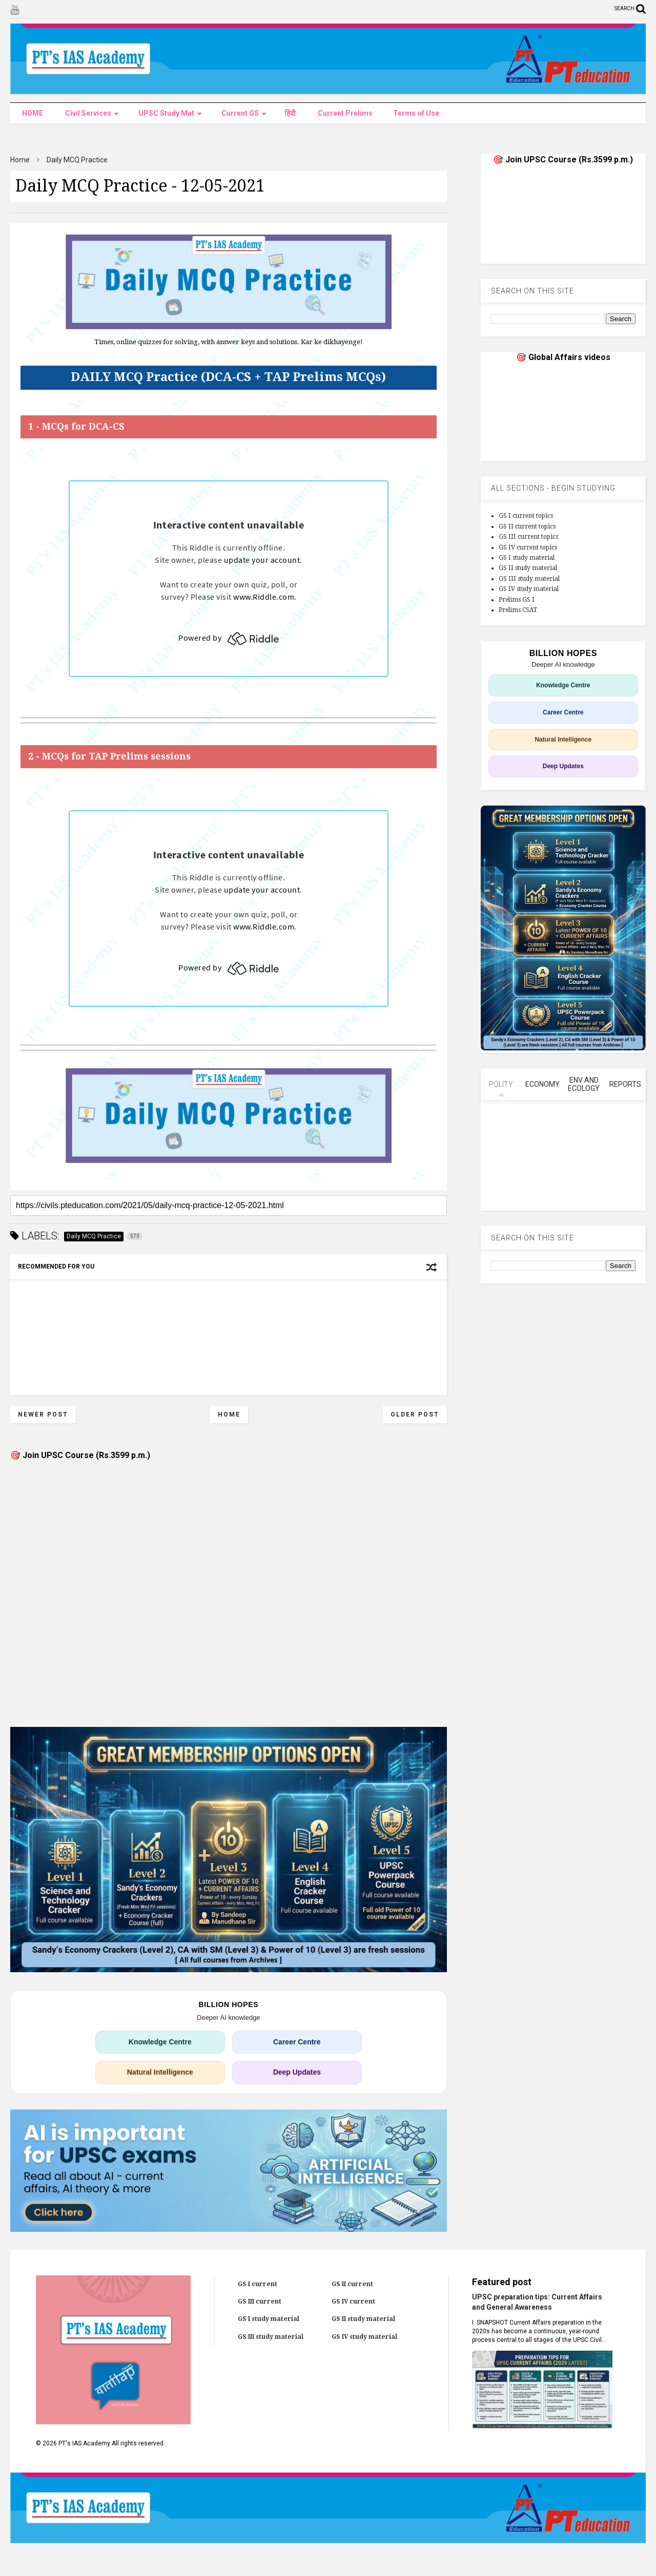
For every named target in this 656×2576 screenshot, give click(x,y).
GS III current (259, 2301)
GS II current (352, 2284)
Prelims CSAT (518, 610)
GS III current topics (528, 536)
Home (20, 160)
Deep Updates (297, 2072)
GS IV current (353, 2301)
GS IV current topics (528, 547)
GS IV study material (529, 589)
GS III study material (529, 578)
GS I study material (527, 557)
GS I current (257, 2284)
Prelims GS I (517, 599)
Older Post (415, 1414)
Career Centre (297, 2042)
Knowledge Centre (160, 2042)
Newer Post (43, 1414)
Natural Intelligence (160, 2072)
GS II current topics (527, 526)
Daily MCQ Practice (77, 160)
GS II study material (528, 568)
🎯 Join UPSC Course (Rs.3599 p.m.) (80, 1455)
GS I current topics (526, 515)
